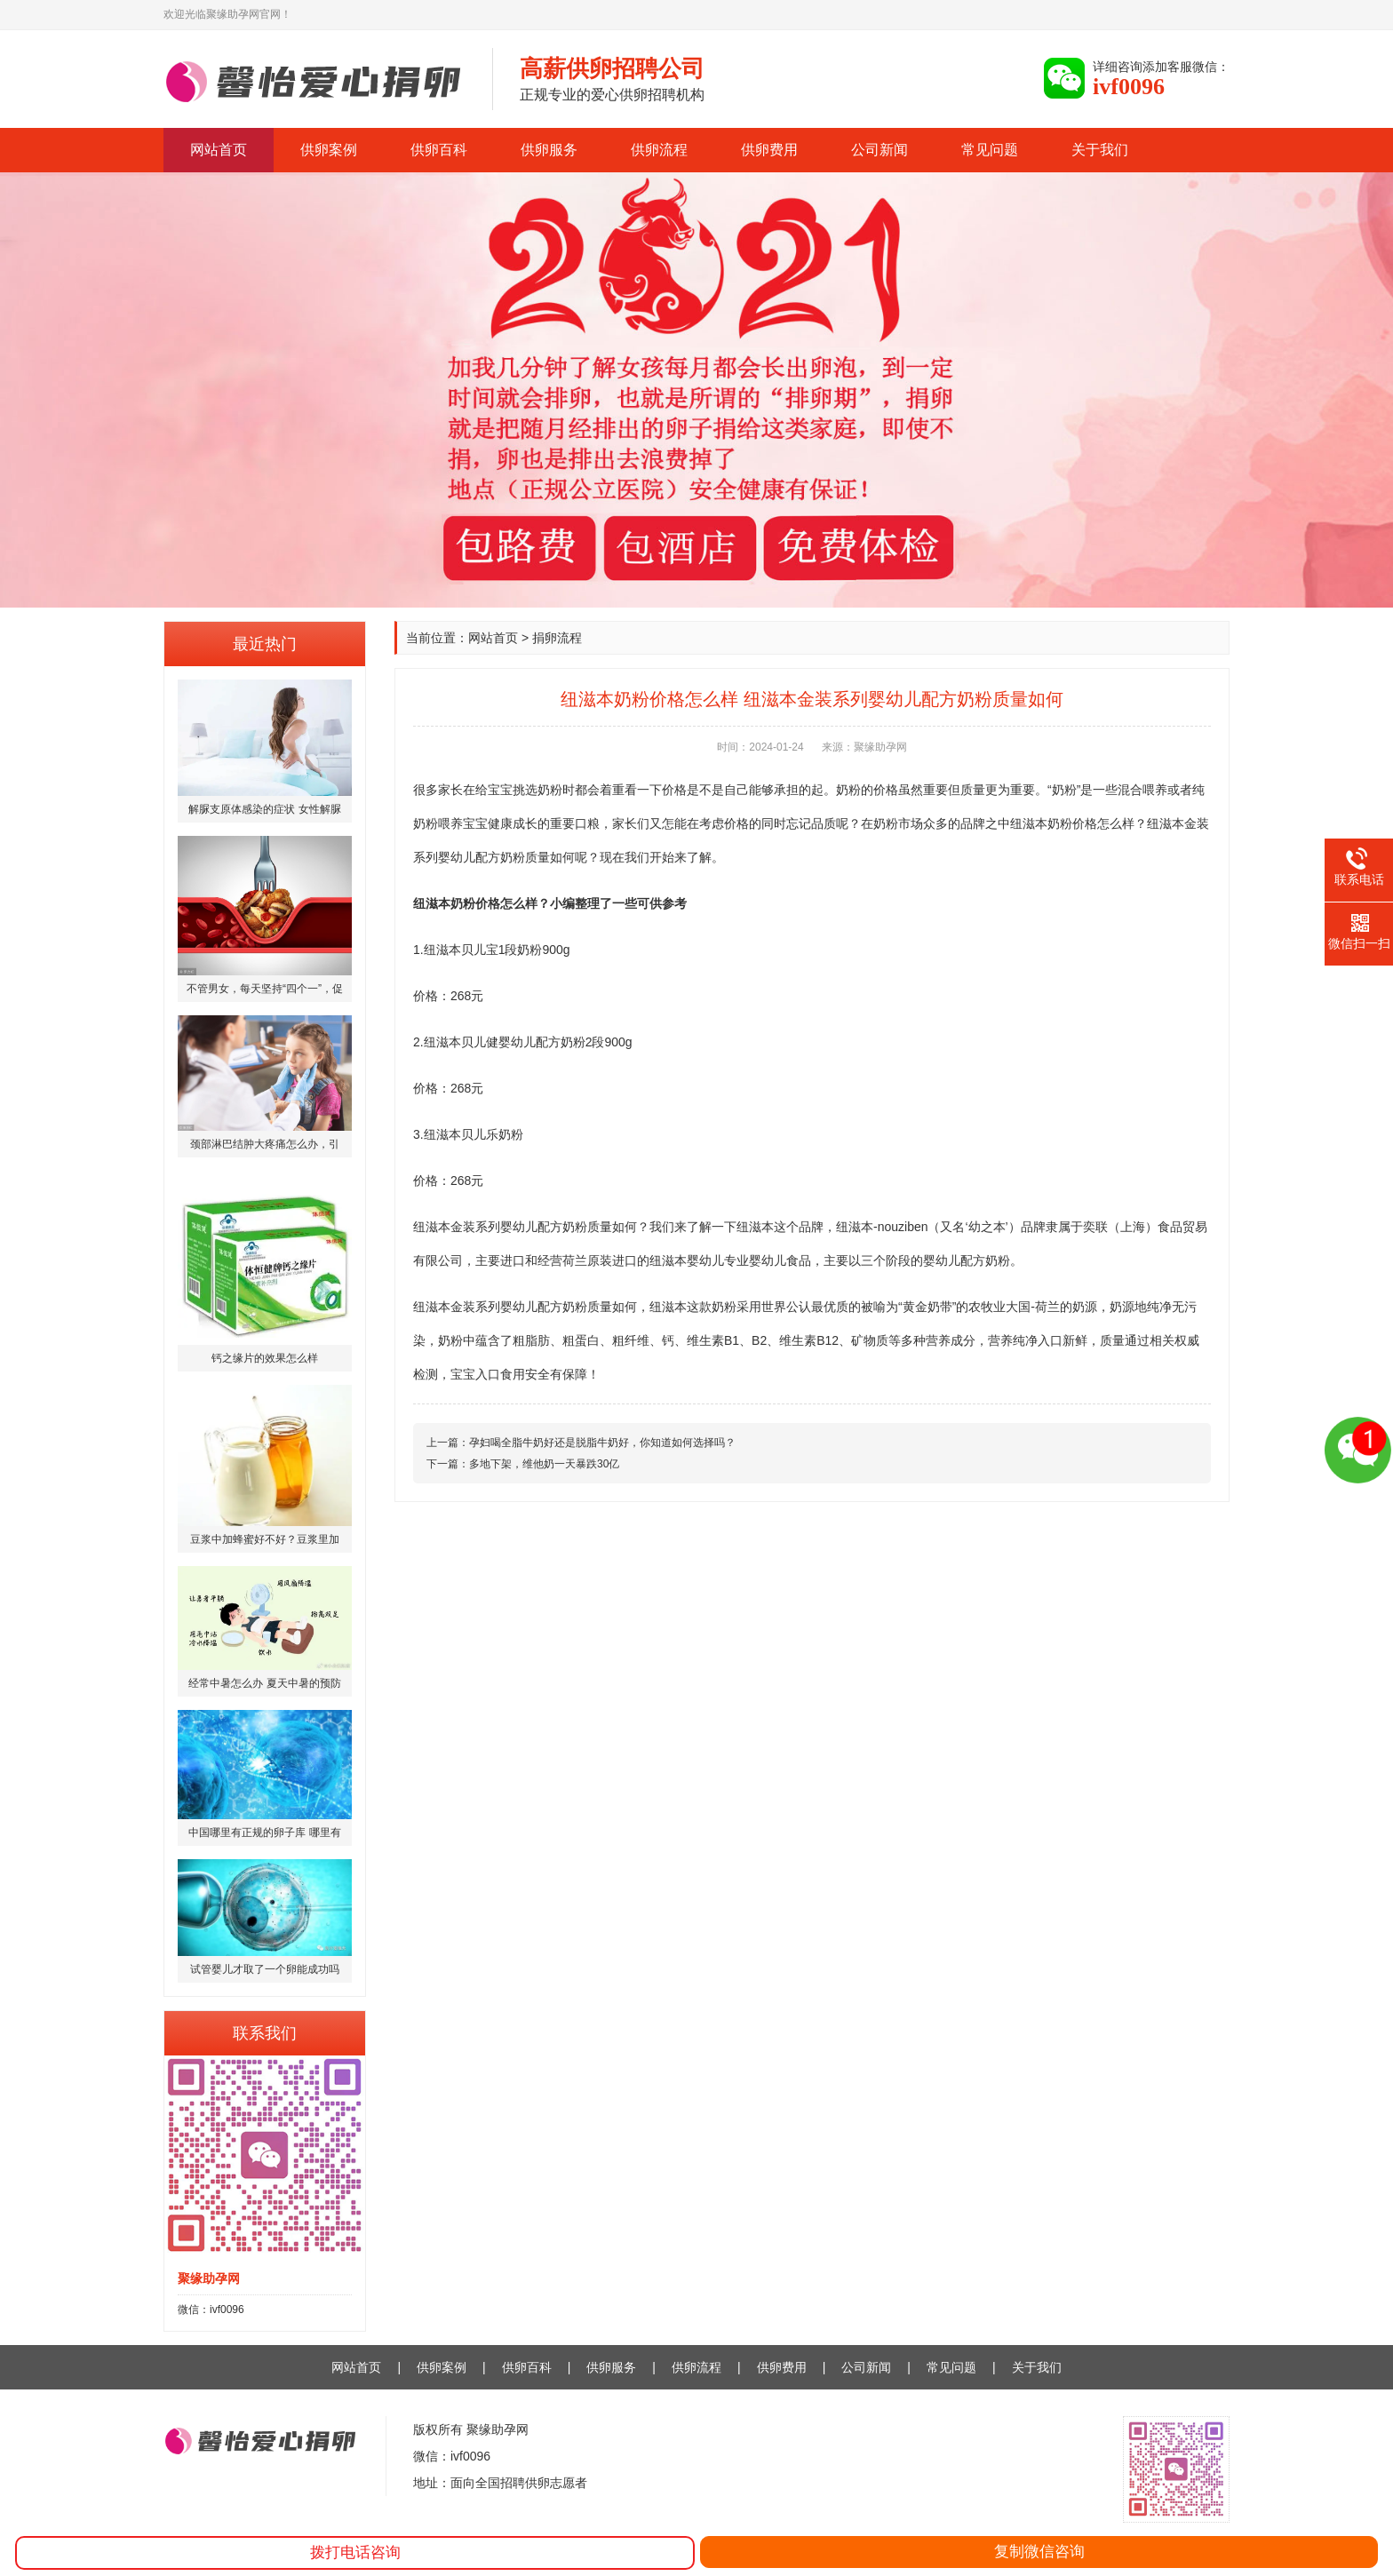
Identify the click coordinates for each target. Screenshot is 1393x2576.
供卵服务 (549, 149)
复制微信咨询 (1039, 2551)
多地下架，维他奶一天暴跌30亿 (544, 1464)
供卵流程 (659, 149)
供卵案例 (328, 149)
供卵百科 (438, 149)
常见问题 (989, 149)
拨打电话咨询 (355, 2552)
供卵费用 (769, 149)
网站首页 (218, 149)
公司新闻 (879, 149)
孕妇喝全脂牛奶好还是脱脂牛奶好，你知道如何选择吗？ (602, 1442)
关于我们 (1099, 149)
